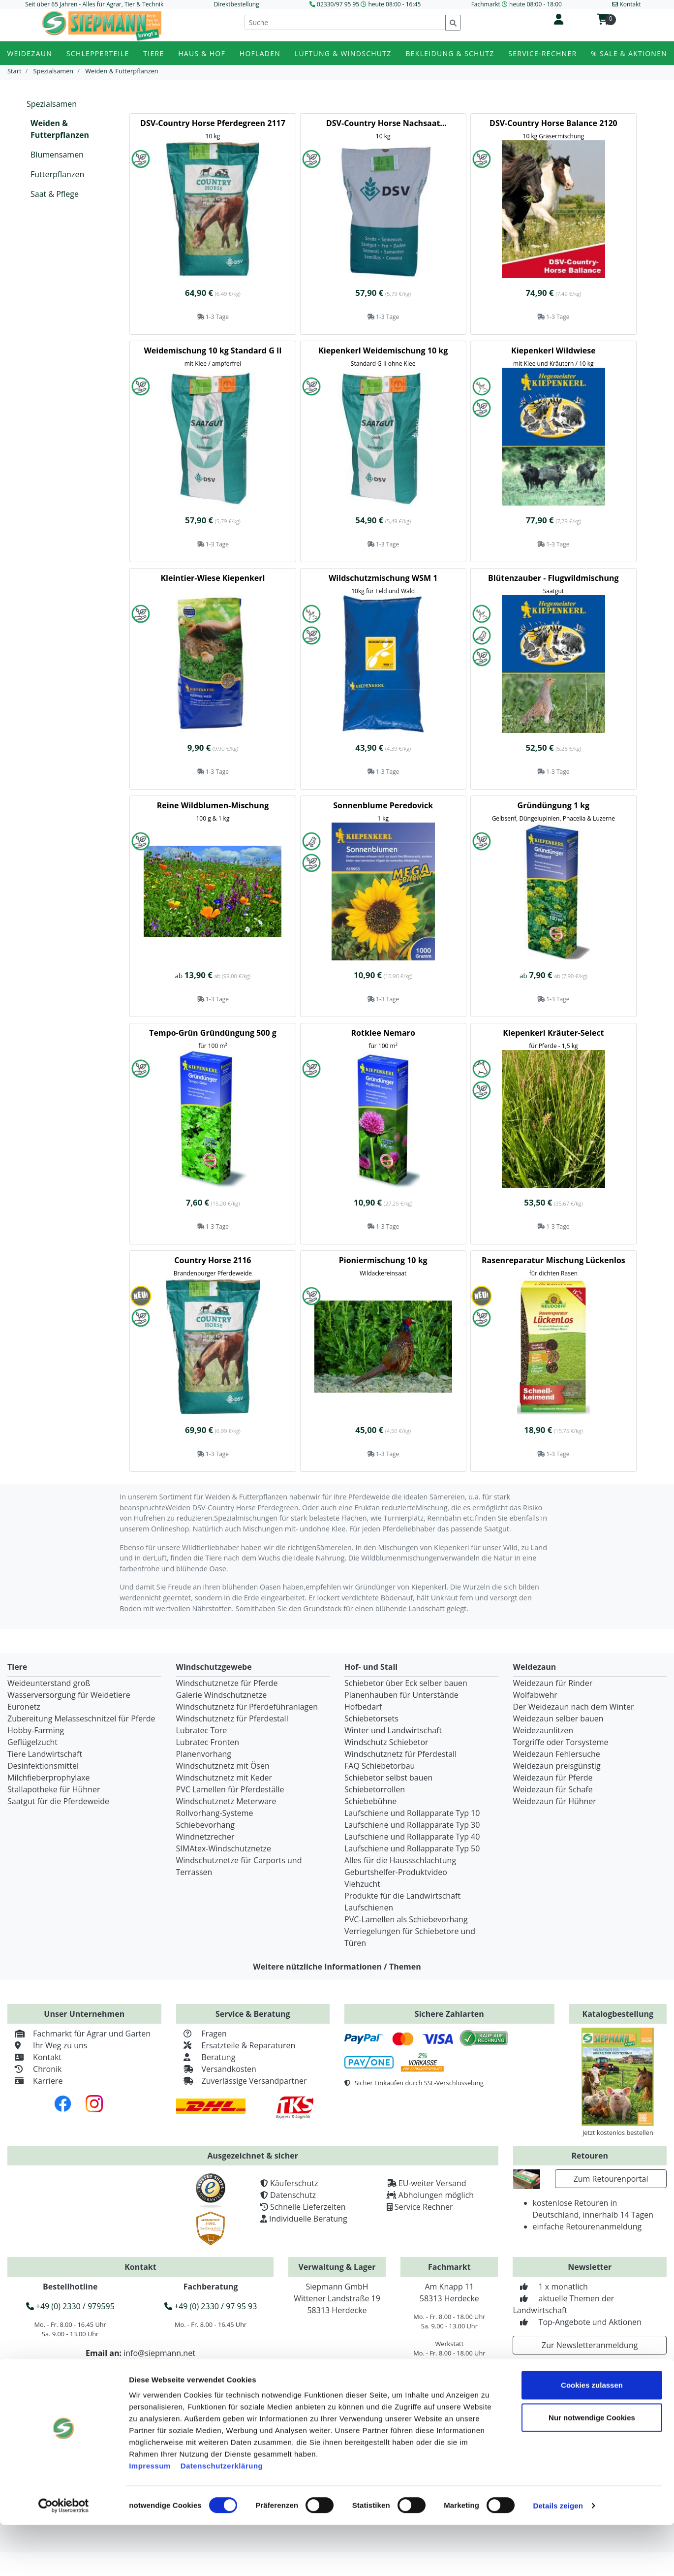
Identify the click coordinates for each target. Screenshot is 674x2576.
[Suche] (345, 22)
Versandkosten (216, 2069)
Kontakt (34, 2057)
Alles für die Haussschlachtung (400, 1860)
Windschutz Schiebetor (386, 1742)
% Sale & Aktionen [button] (629, 53)
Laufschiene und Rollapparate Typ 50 (412, 1848)
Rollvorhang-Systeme (214, 1813)
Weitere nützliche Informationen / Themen (337, 1966)
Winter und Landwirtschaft (393, 1730)
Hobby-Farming (35, 1730)
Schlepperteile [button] (97, 53)
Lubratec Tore (201, 1730)
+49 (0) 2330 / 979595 (70, 2306)
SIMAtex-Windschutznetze (223, 1848)
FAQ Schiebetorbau (379, 1765)
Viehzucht (362, 1883)
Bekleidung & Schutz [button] (449, 53)
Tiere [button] (153, 53)
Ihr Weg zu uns (47, 2045)
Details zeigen (557, 2556)
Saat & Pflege (55, 194)
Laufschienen (368, 1907)
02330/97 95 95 (338, 4)
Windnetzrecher (205, 1836)
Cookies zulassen (592, 2436)
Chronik (34, 2069)
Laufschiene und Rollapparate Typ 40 (412, 1836)
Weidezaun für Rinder (553, 1683)
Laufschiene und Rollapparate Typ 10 (412, 1813)
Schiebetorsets (371, 1718)
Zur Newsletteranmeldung (590, 2345)
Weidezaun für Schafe (553, 1789)
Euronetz (23, 1706)
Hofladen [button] (260, 53)
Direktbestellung (236, 4)
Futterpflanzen (57, 174)
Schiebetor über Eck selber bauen (405, 1683)
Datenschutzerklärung (222, 2516)
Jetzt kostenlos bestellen (617, 2132)
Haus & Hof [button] (201, 53)
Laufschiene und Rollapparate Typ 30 (412, 1824)
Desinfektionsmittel (43, 1765)
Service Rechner (424, 2206)
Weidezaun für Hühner (554, 1801)
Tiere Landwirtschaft (44, 1754)
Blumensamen (57, 154)
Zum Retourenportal (611, 2178)
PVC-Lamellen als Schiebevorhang (406, 1919)
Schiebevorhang (205, 1824)
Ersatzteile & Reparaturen (236, 2045)
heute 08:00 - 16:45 (394, 4)
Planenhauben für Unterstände (401, 1694)
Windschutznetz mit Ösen (223, 1765)
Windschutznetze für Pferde (227, 1683)
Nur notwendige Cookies (592, 2468)
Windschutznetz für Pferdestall (232, 1718)
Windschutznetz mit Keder (224, 1777)
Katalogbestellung (618, 2013)
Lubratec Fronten (208, 1742)
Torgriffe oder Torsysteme (561, 1742)
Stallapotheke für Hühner (53, 1789)
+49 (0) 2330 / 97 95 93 (210, 2306)
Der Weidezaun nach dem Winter (573, 1706)
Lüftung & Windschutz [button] (343, 53)
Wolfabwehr (535, 1694)
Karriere (34, 2080)
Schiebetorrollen (374, 1789)
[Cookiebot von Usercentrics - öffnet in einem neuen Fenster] (64, 2556)
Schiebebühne (370, 1801)
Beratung (206, 2057)
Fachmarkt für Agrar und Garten (79, 2033)
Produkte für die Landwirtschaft (402, 1895)
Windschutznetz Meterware (226, 1801)
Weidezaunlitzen (543, 1730)
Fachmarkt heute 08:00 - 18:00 (516, 4)
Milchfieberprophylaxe (48, 1777)
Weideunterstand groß (48, 1683)
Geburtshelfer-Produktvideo (395, 1872)
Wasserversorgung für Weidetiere (68, 1694)
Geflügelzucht (32, 1742)
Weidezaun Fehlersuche (556, 1754)
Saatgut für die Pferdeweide (58, 1801)
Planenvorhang (204, 1754)
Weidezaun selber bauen (558, 1718)
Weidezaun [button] (29, 53)
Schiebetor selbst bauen (388, 1777)
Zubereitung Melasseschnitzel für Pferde (81, 1718)
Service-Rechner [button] (542, 53)
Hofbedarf (363, 1706)
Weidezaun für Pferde (553, 1777)
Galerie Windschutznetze (221, 1694)
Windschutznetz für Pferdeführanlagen (247, 1706)
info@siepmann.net (159, 2353)
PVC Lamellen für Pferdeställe (230, 1789)
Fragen (201, 2033)
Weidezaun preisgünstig (557, 1765)
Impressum (150, 2516)
